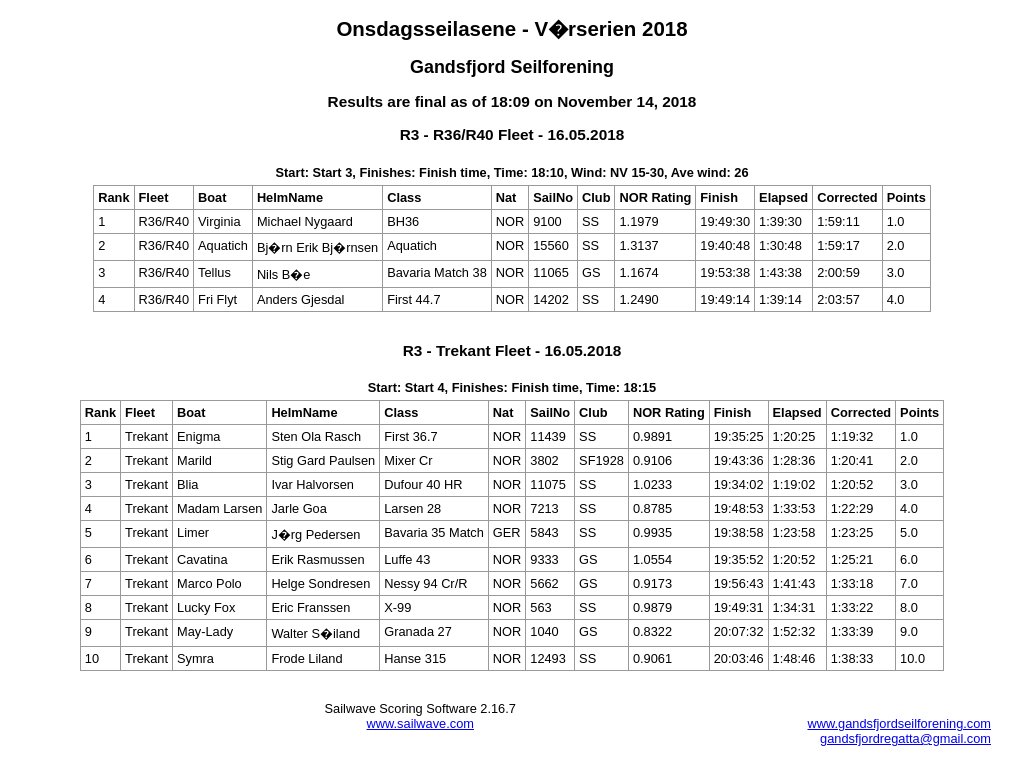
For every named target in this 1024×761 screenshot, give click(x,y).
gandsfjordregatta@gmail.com (905, 738)
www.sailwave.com (420, 723)
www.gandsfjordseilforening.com (899, 723)
